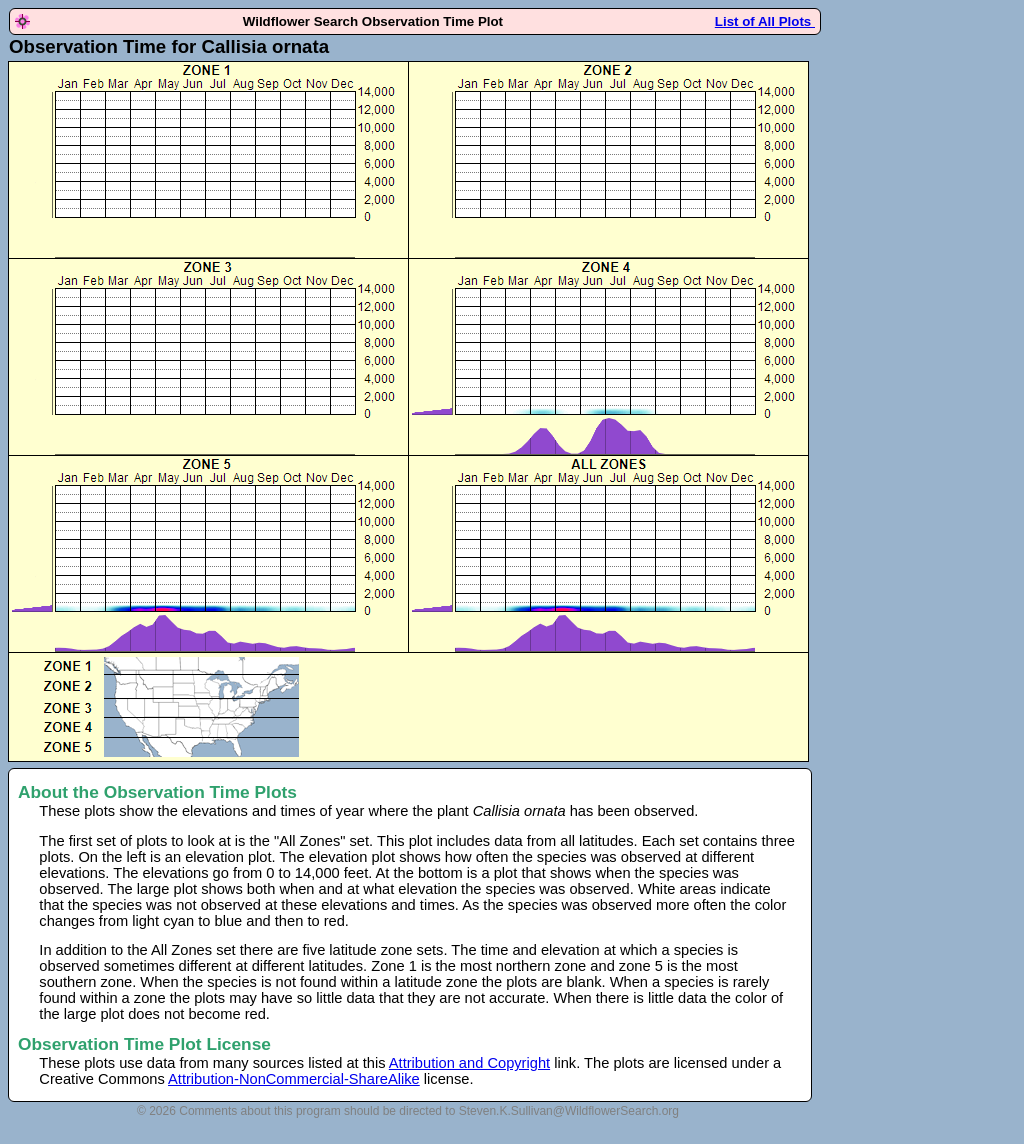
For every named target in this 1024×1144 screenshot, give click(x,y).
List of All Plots (765, 21)
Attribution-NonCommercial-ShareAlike (294, 1079)
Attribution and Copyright (469, 1063)
